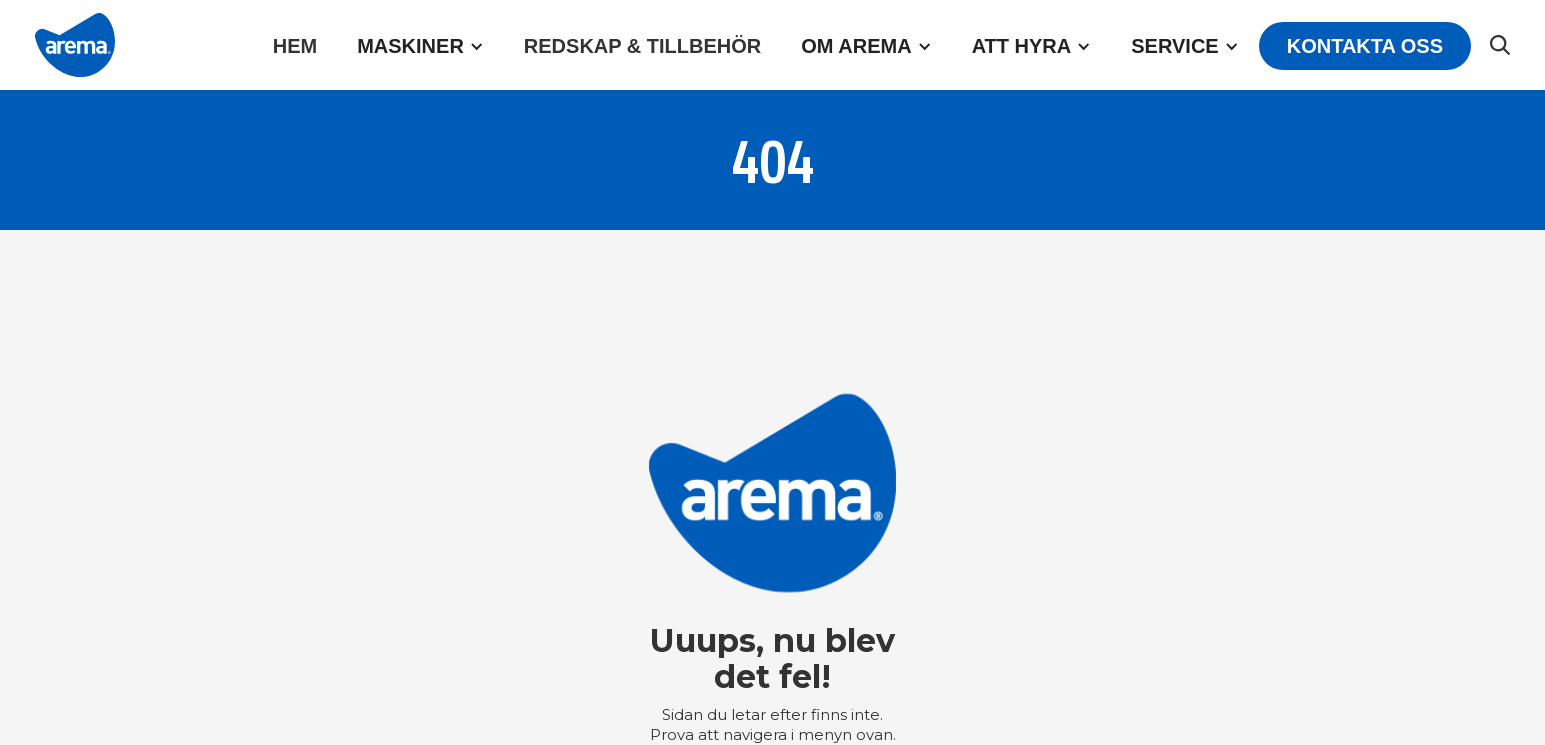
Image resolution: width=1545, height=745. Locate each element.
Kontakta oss (1365, 46)
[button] (420, 46)
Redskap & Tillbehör (642, 46)
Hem (295, 46)
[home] (75, 45)
